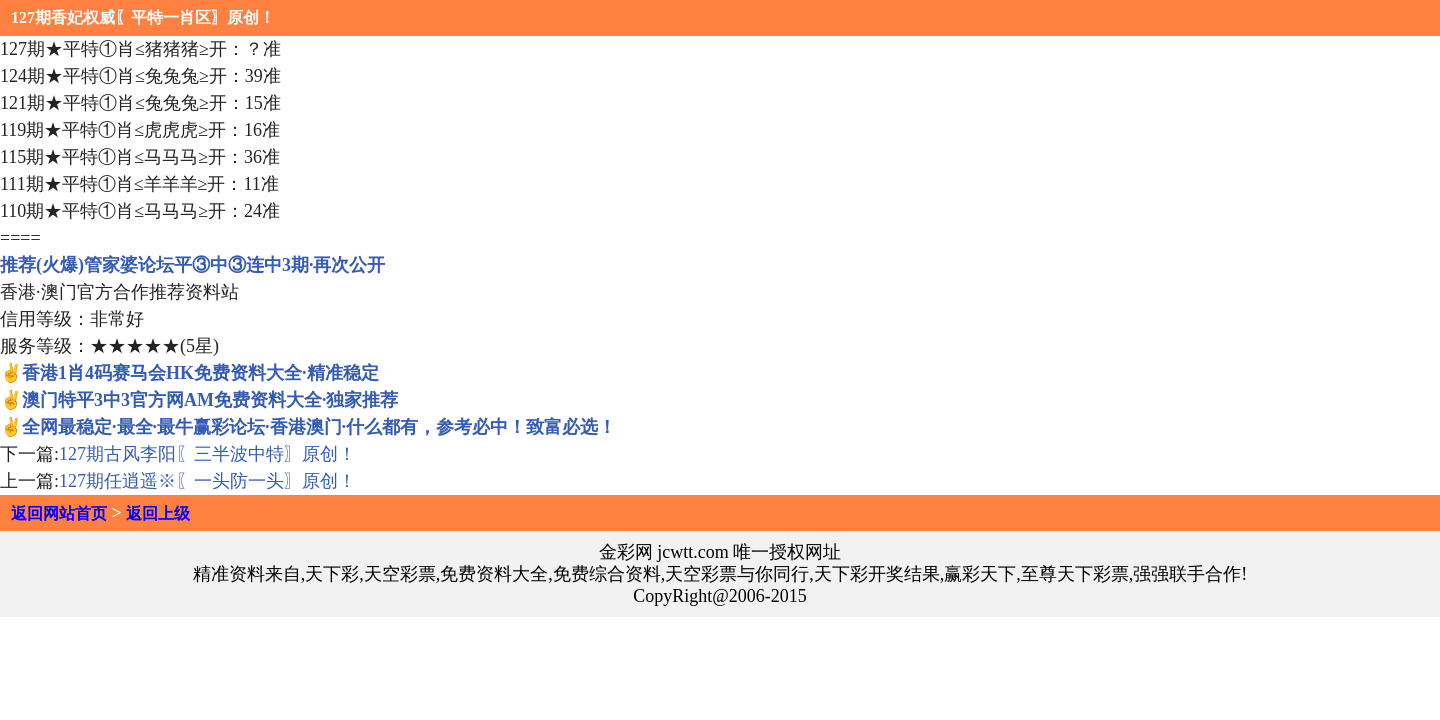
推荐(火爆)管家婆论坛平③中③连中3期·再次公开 (193, 265)
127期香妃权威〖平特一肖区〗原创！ (143, 17)
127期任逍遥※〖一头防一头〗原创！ (207, 481)
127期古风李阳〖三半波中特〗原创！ (207, 454)
